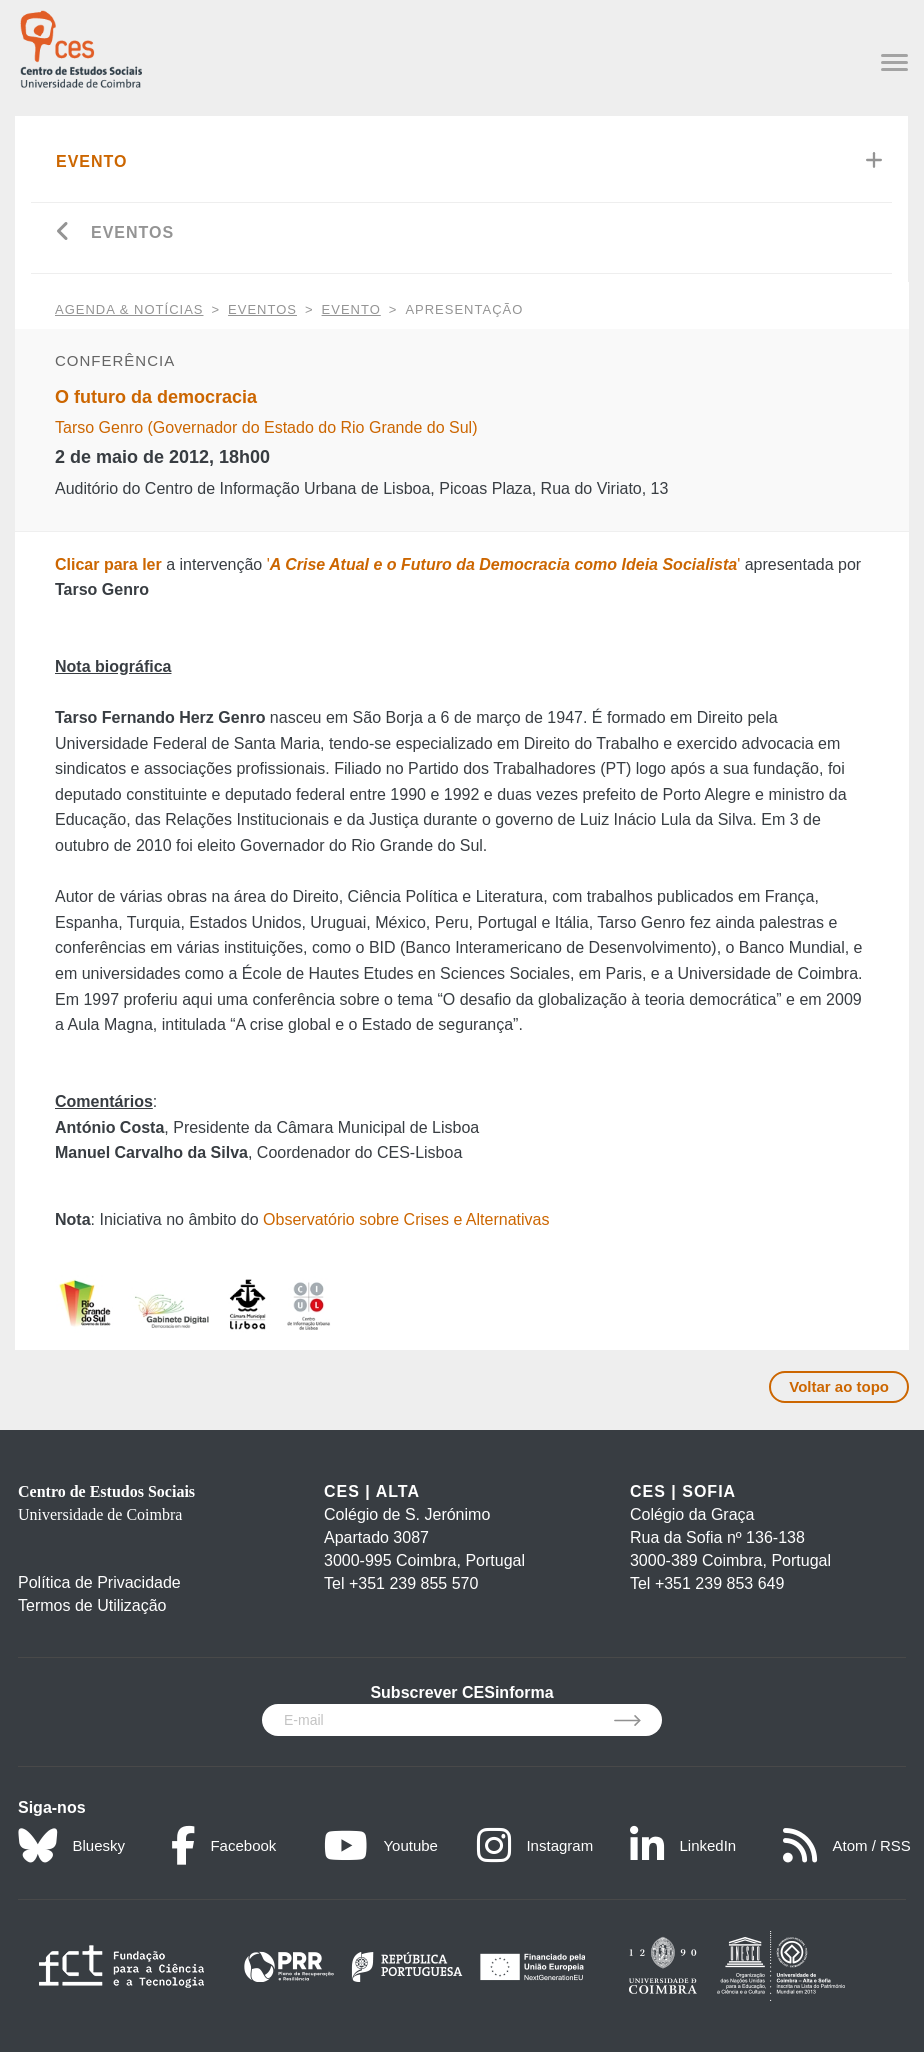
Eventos (132, 232)
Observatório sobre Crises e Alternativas (406, 1219)
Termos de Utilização (92, 1605)
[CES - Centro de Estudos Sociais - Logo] (81, 46)
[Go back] (63, 233)
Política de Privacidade (99, 1582)
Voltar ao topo (839, 1386)
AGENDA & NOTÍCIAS (129, 309)
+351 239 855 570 (413, 1583)
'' (504, 564)
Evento (92, 161)
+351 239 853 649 (719, 1583)
